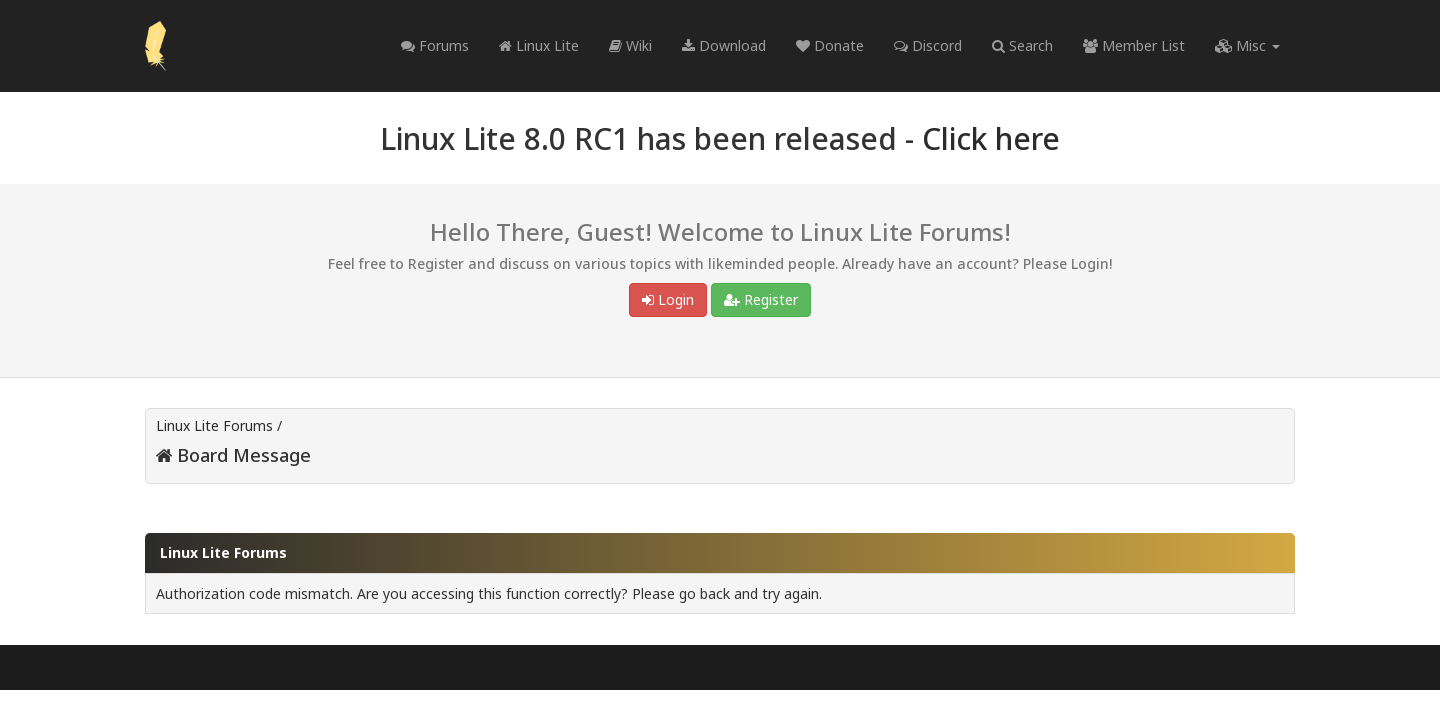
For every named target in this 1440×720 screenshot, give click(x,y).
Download (724, 45)
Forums (435, 45)
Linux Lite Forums (214, 425)
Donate (830, 45)
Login (668, 299)
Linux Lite (539, 45)
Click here (991, 138)
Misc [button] (1247, 45)
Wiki (630, 45)
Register (761, 299)
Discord (928, 45)
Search (1022, 45)
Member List (1134, 45)
